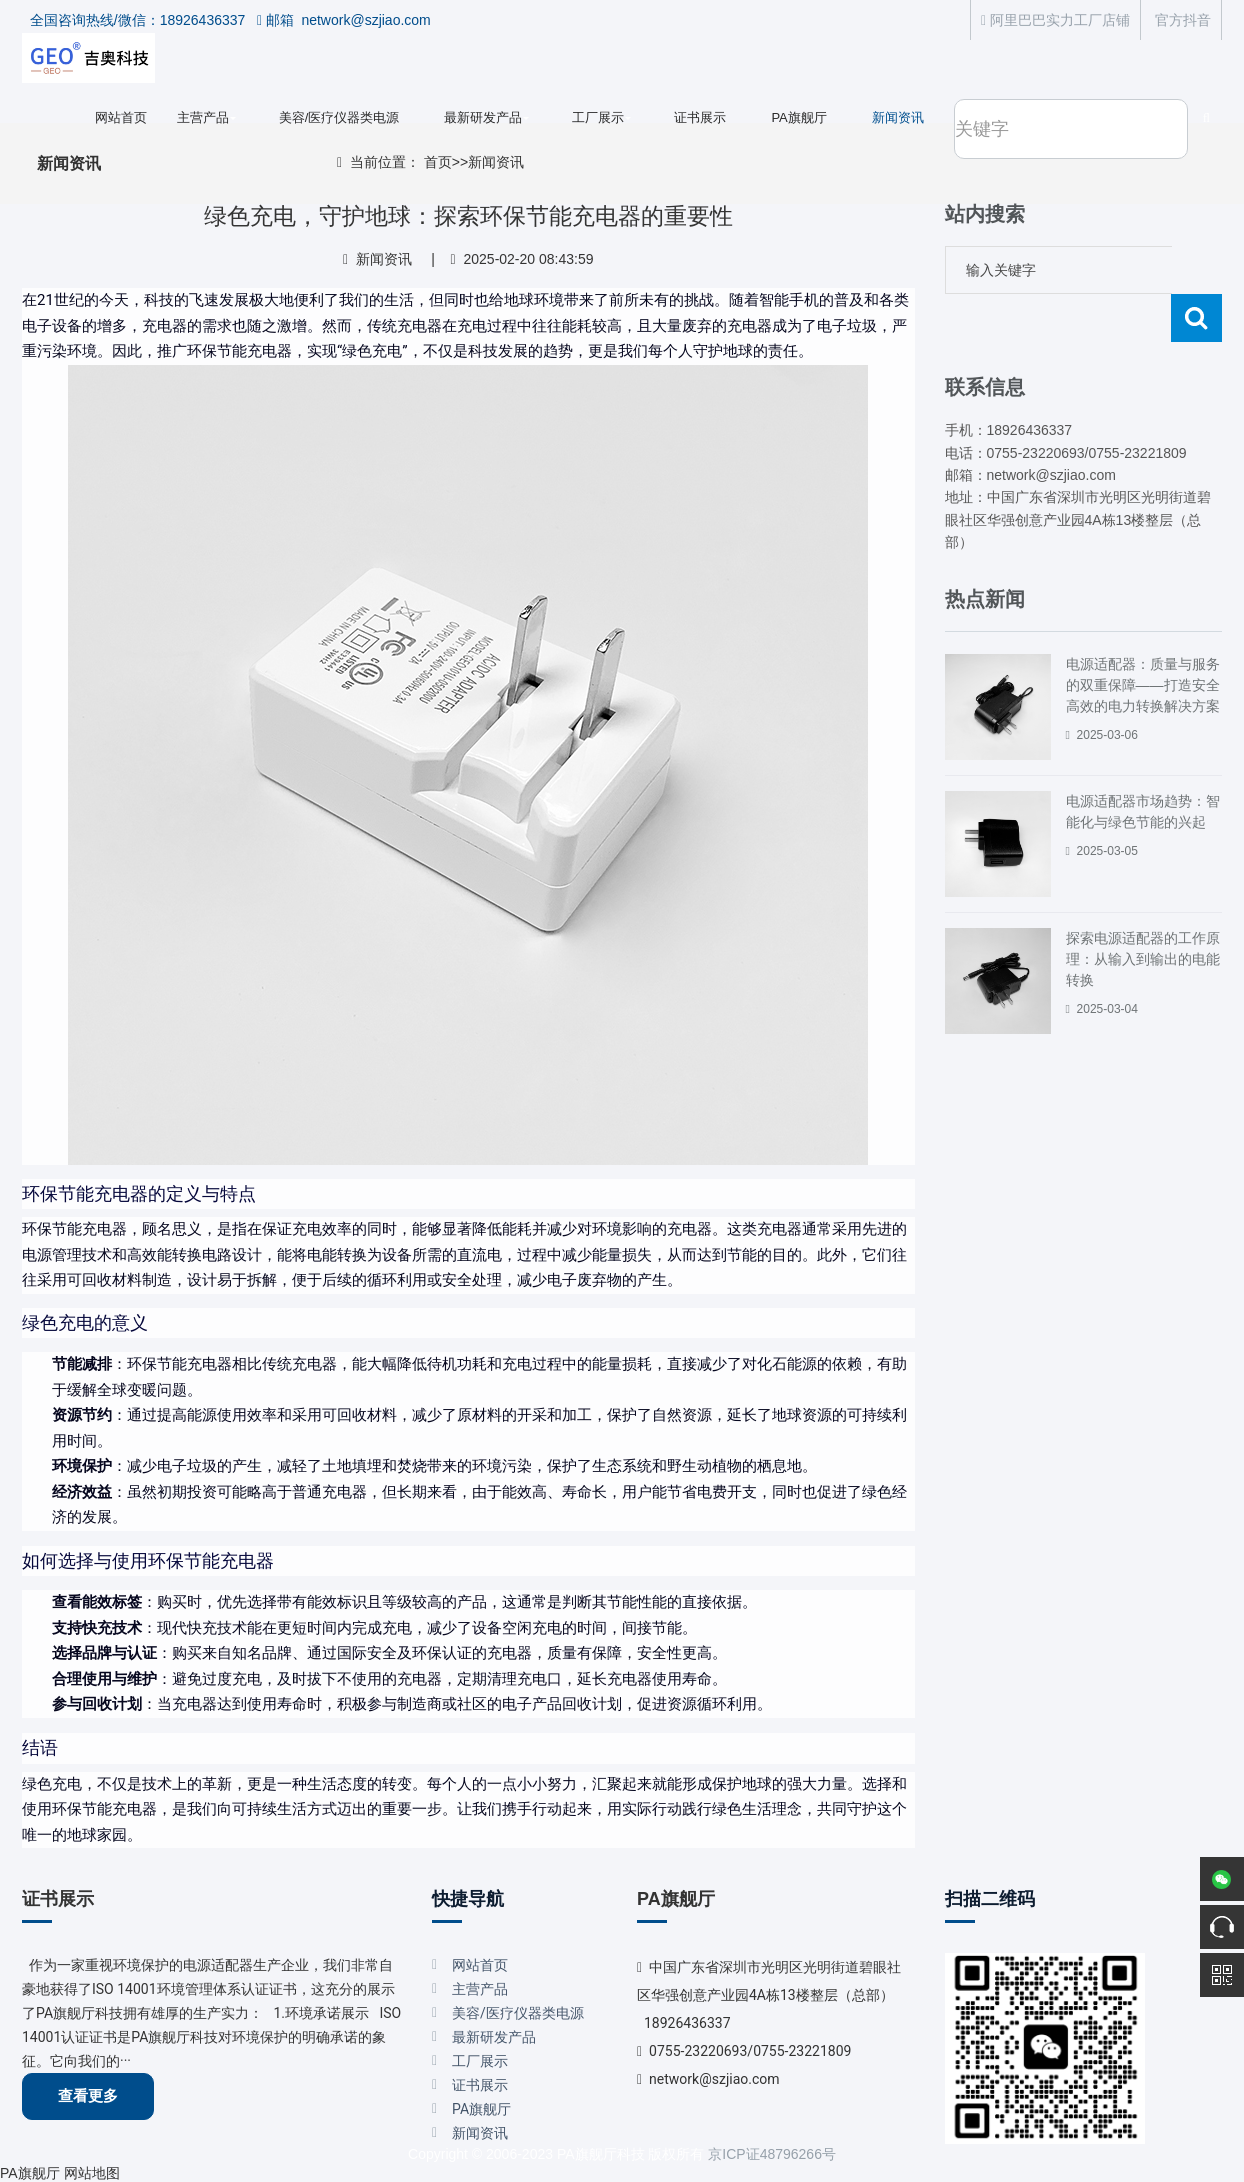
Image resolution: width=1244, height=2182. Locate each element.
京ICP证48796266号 (772, 2154)
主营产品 (203, 117)
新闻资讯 (898, 117)
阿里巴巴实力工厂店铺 (1055, 20)
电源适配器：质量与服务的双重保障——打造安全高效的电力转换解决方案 (1143, 637)
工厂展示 (598, 117)
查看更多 (88, 2096)
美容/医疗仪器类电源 (339, 117)
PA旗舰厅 (798, 117)
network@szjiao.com (714, 2079)
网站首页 (121, 117)
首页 (438, 162)
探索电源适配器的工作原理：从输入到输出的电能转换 (1143, 911)
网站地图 (92, 2173)
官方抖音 (1181, 20)
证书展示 (700, 117)
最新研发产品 (483, 117)
